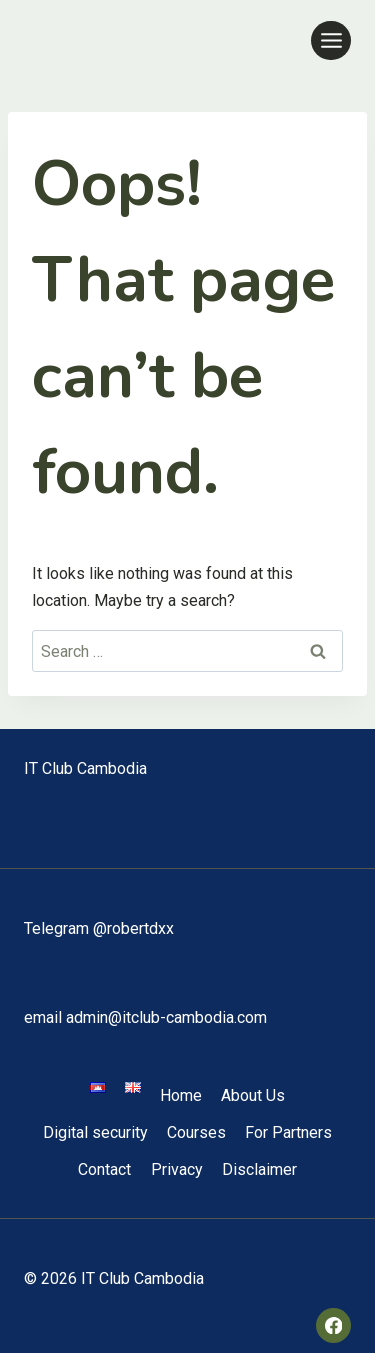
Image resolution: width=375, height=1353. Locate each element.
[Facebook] (333, 1325)
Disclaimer (259, 1169)
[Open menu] (331, 40)
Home (181, 1095)
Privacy (177, 1169)
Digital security (95, 1132)
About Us (253, 1095)
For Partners (288, 1132)
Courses (196, 1132)
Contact (104, 1169)
